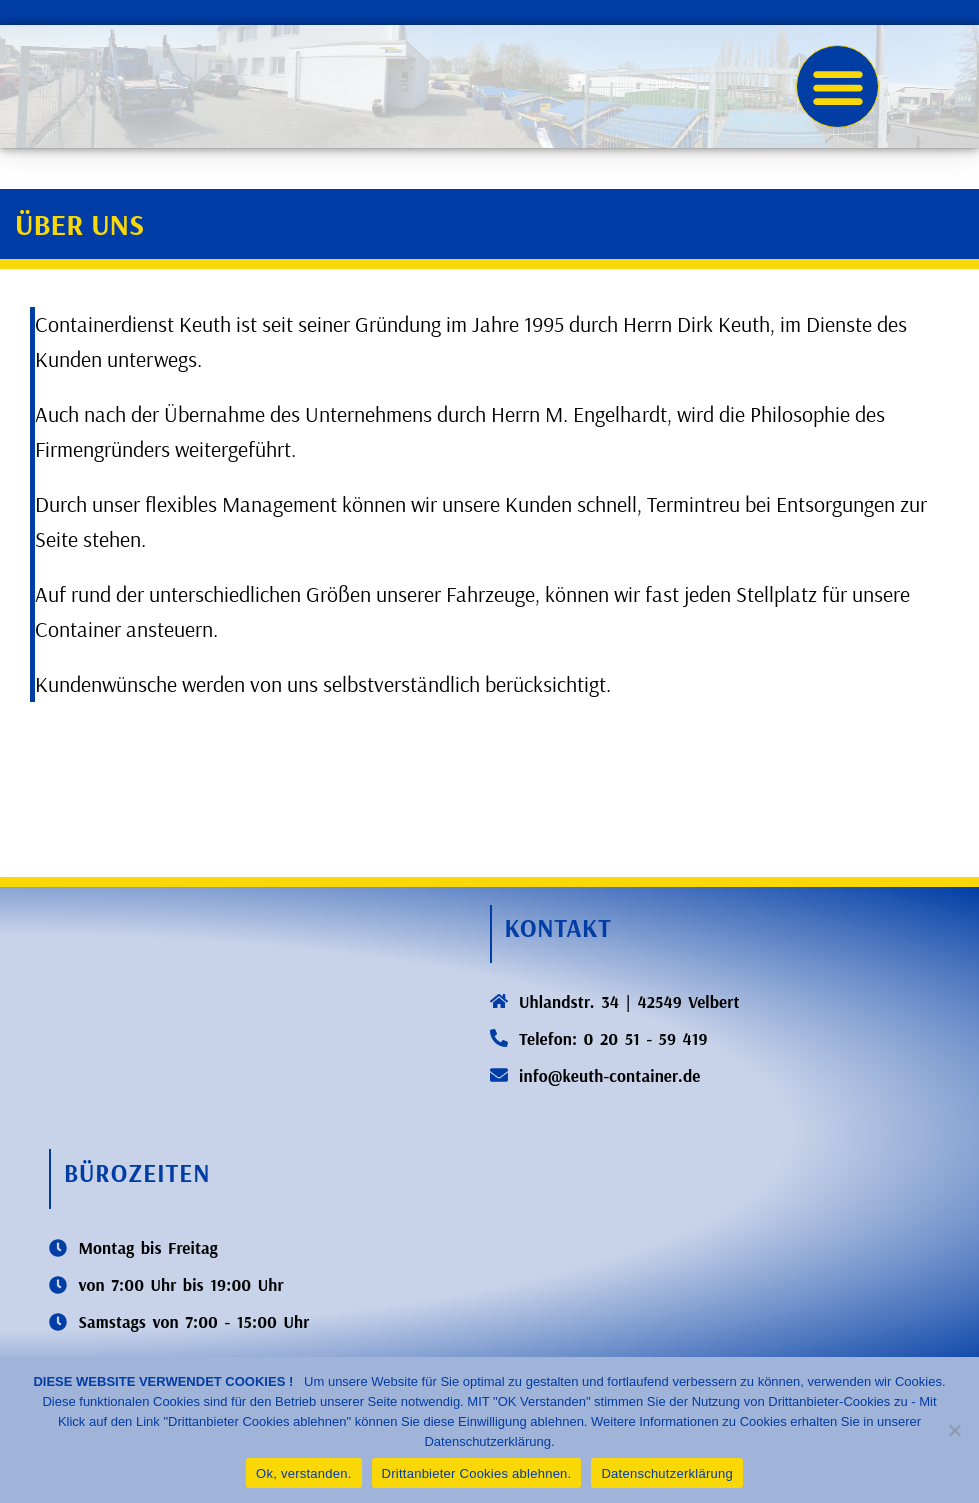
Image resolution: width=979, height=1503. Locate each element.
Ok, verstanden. (304, 1473)
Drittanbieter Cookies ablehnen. (477, 1473)
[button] (837, 86)
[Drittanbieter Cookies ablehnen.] (954, 1430)
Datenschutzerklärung (666, 1473)
